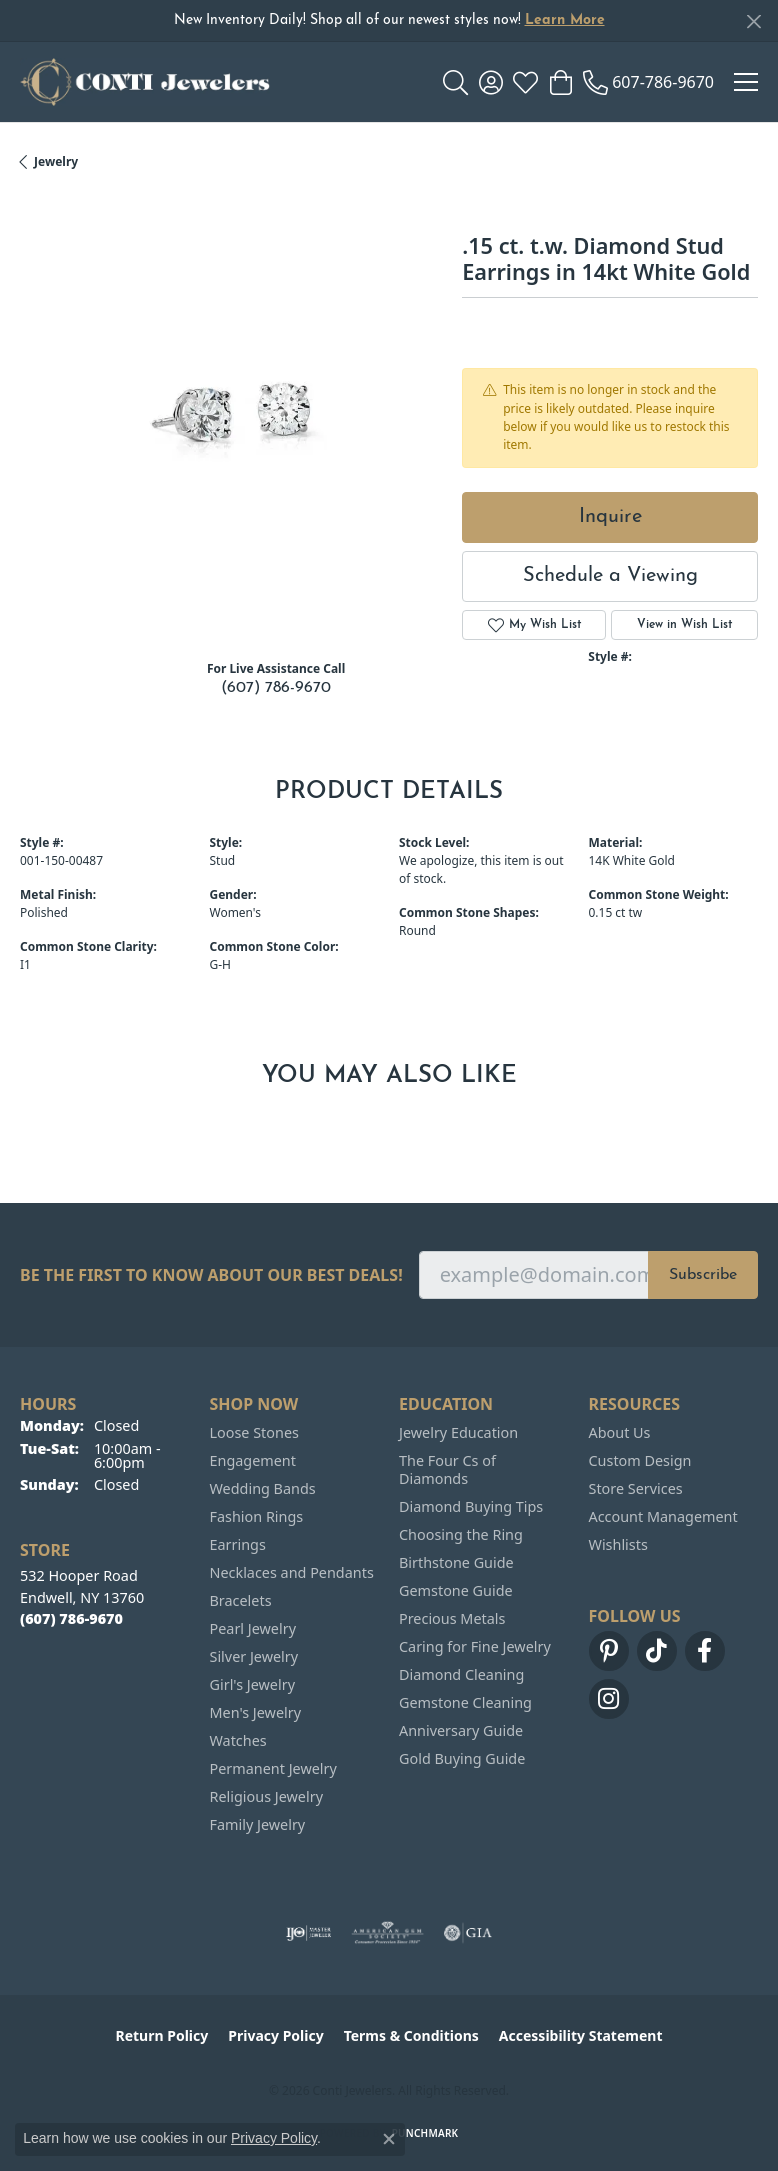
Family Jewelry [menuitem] (258, 1824)
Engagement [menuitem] (253, 1460)
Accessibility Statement (581, 2035)
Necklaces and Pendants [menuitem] (292, 1572)
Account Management (663, 1516)
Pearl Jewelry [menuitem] (253, 1628)
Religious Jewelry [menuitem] (266, 1796)
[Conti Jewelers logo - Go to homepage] (145, 82)
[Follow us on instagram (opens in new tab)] (609, 1699)
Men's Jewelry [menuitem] (256, 1712)
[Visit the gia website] (468, 1933)
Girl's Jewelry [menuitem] (252, 1684)
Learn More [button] (565, 20)
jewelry (56, 161)
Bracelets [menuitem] (241, 1600)
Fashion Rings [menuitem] (257, 1516)
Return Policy (162, 2035)
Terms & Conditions (411, 2035)
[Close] (753, 21)
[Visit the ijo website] (308, 1933)
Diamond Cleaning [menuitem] (461, 1674)
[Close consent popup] (389, 2139)
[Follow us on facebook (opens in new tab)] (705, 1651)
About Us (620, 1432)
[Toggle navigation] (746, 82)
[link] (648, 82)
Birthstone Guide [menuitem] (456, 1562)
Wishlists (618, 1544)
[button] (455, 82)
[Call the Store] (71, 1618)
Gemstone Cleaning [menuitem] (465, 1702)
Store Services (636, 1488)
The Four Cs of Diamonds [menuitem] (447, 1469)
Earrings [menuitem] (238, 1544)
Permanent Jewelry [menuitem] (273, 1768)
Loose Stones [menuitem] (254, 1432)
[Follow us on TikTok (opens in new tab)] (657, 1651)
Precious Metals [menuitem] (452, 1618)
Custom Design (640, 1460)
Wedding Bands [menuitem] (263, 1488)
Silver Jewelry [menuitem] (254, 1656)
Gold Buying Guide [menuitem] (462, 1758)
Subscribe (703, 1275)
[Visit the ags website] (388, 1933)
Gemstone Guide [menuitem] (456, 1590)
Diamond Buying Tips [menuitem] (471, 1506)
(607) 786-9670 (276, 688)
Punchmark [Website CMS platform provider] (425, 2133)
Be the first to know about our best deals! (211, 1275)
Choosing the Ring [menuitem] (461, 1534)
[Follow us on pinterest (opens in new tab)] (609, 1651)
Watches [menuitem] (238, 1740)
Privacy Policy (275, 2035)
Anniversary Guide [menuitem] (461, 1730)
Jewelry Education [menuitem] (458, 1432)
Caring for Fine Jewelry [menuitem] (475, 1646)
